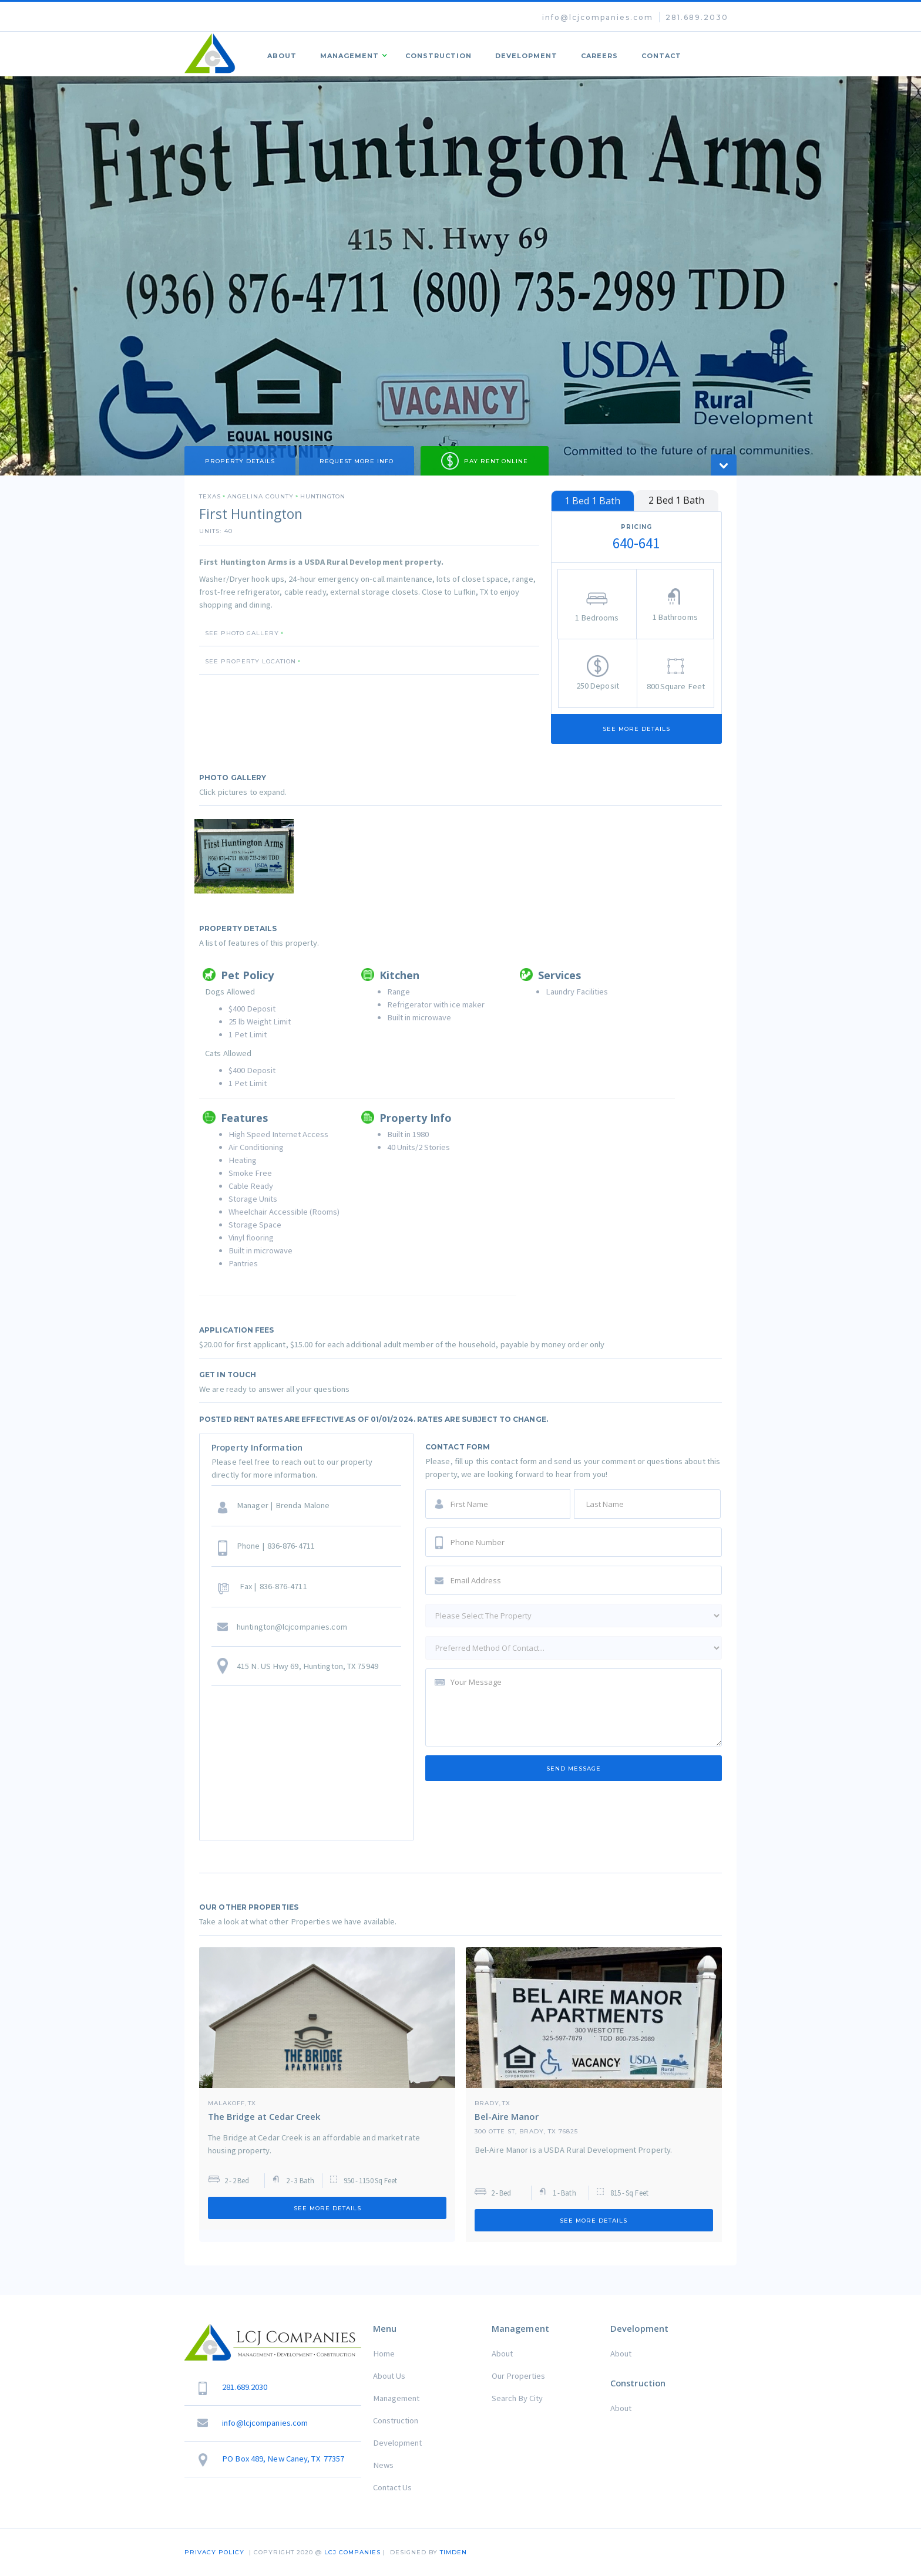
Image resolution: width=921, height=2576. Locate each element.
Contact (661, 56)
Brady (487, 2103)
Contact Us (392, 2487)
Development (526, 56)
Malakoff (226, 2103)
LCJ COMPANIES (352, 2552)
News (383, 2465)
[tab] (593, 500)
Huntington (322, 497)
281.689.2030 (696, 17)
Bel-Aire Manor (507, 2116)
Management (396, 2398)
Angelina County (260, 497)
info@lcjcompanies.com (597, 17)
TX (252, 2103)
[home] (210, 54)
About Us (389, 2376)
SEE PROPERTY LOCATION (250, 662)
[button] (351, 54)
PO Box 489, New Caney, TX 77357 (283, 2458)
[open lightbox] (244, 856)
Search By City (517, 2398)
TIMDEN (453, 2552)
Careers (599, 56)
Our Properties (518, 2376)
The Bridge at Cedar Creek (264, 2116)
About (282, 56)
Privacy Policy (214, 2552)
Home (384, 2353)
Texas (210, 497)
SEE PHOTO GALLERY (242, 633)
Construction (438, 56)
